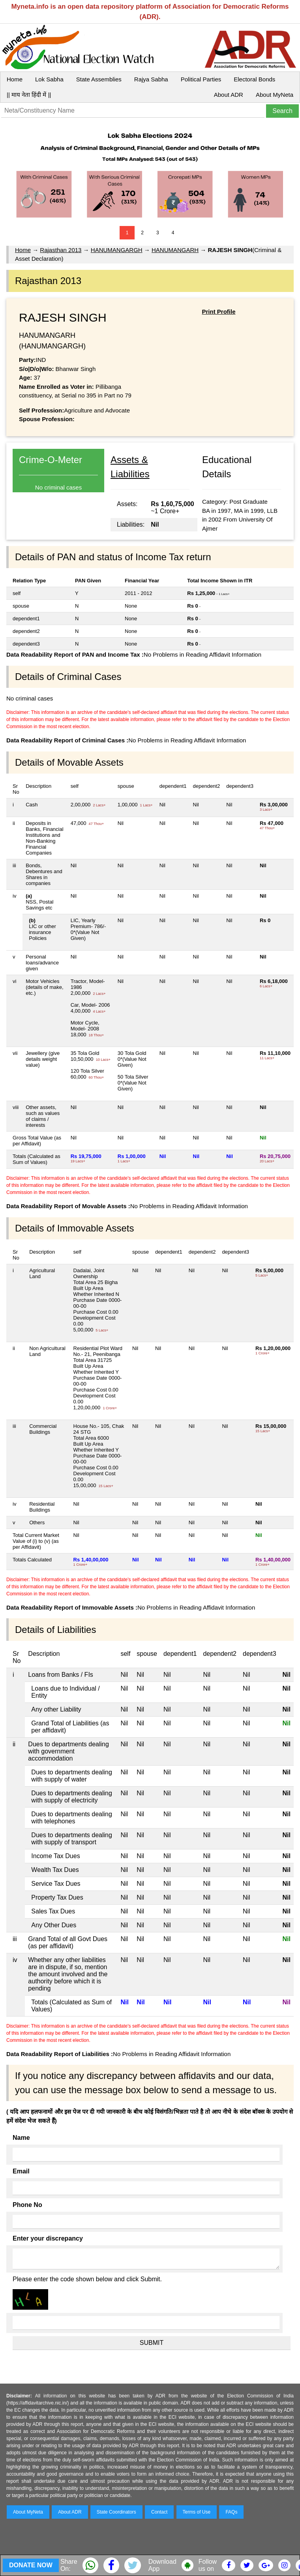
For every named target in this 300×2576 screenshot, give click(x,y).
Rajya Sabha (151, 79)
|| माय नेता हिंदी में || (29, 94)
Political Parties (201, 79)
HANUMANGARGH (116, 250)
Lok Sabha (49, 79)
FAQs (231, 2512)
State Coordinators (116, 2512)
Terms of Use (197, 2512)
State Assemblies (99, 79)
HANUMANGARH (175, 250)
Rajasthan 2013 (60, 250)
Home (14, 79)
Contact (159, 2512)
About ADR (228, 94)
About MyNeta (274, 94)
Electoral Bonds (254, 79)
